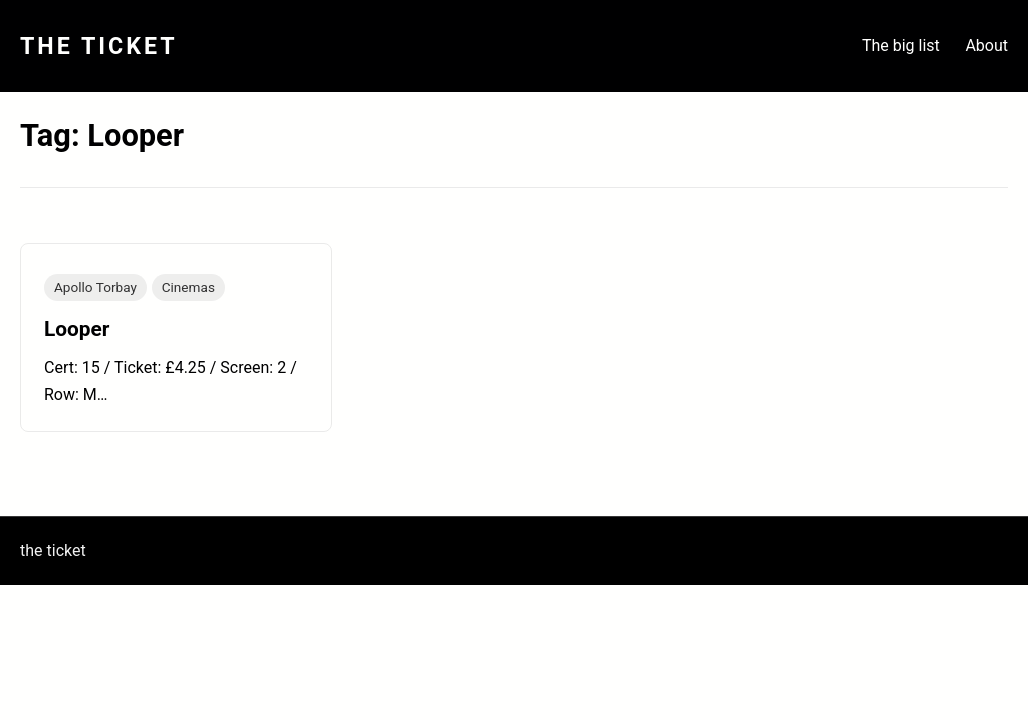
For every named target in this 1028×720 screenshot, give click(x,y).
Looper (76, 329)
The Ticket (99, 46)
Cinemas (188, 287)
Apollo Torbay (95, 287)
